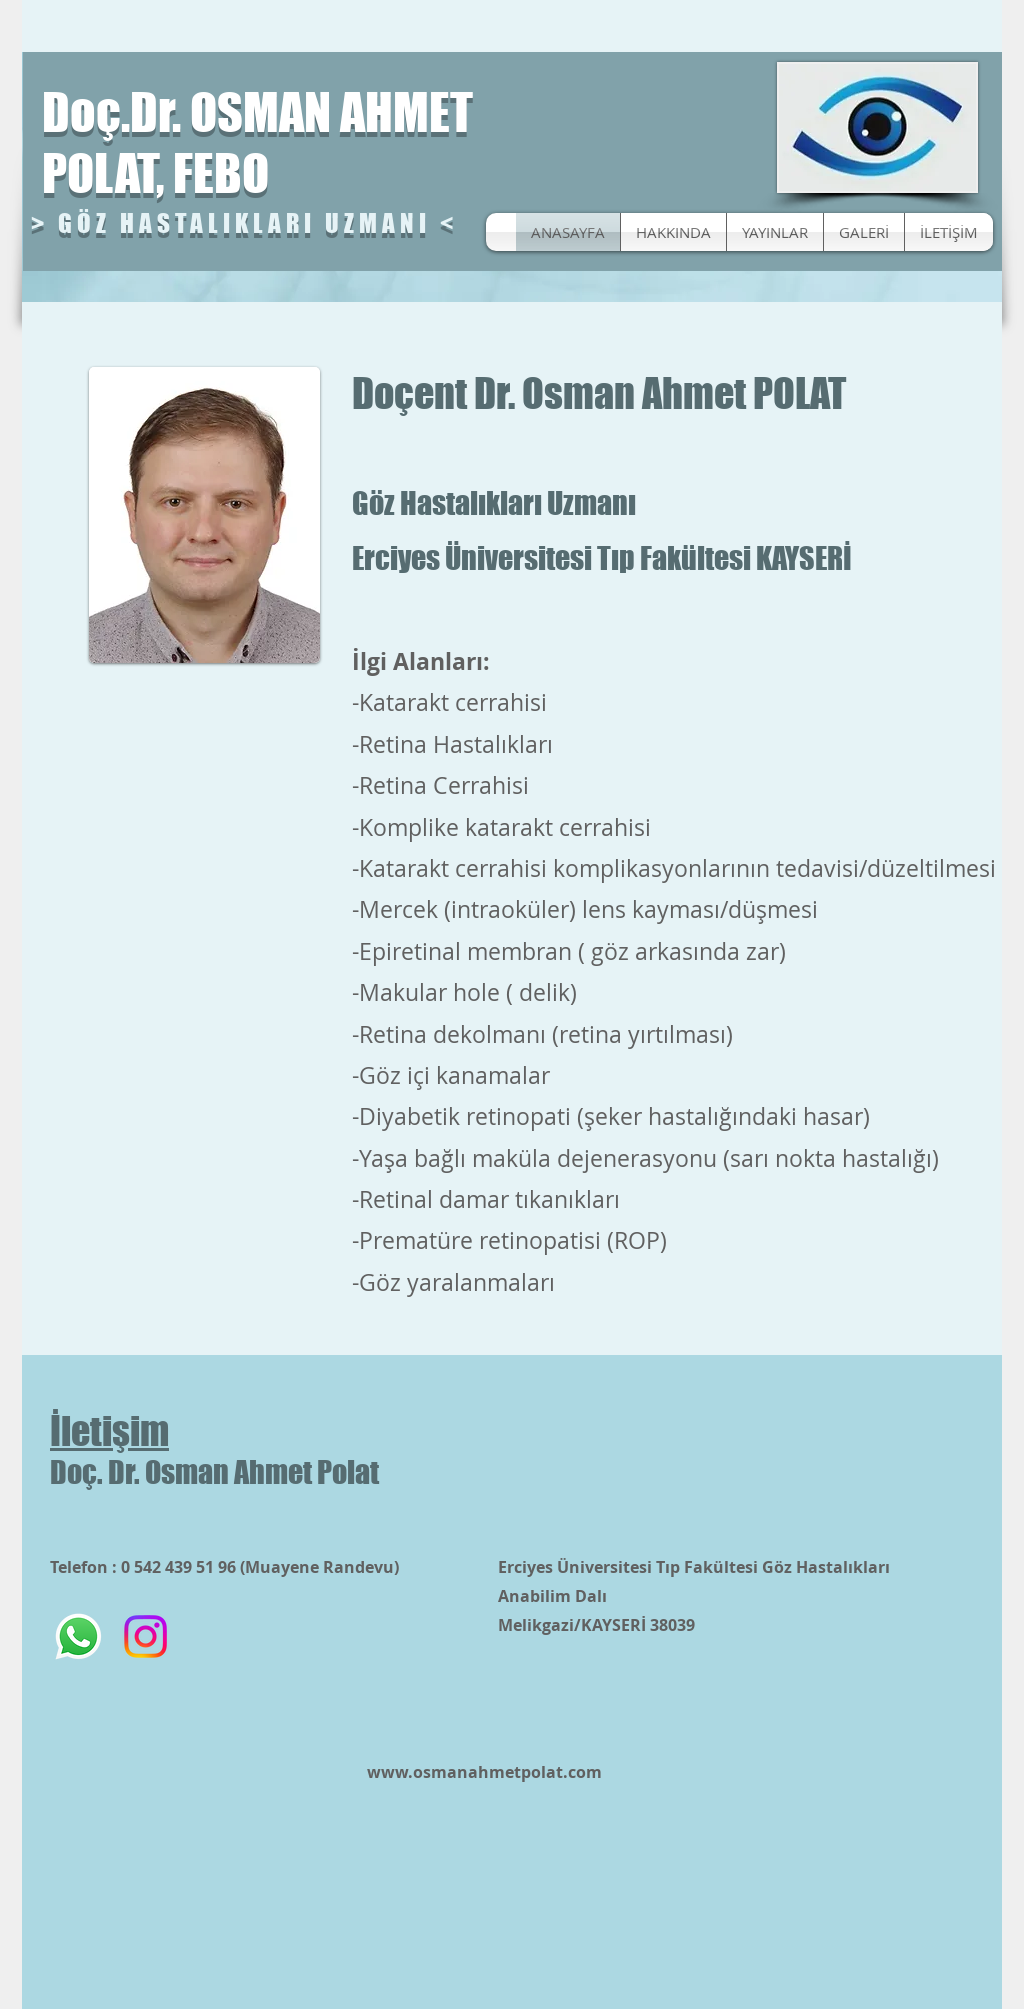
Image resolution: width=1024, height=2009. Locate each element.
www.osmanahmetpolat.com (484, 1772)
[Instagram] (145, 1636)
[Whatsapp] (78, 1636)
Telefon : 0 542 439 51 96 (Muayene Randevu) (224, 1567)
